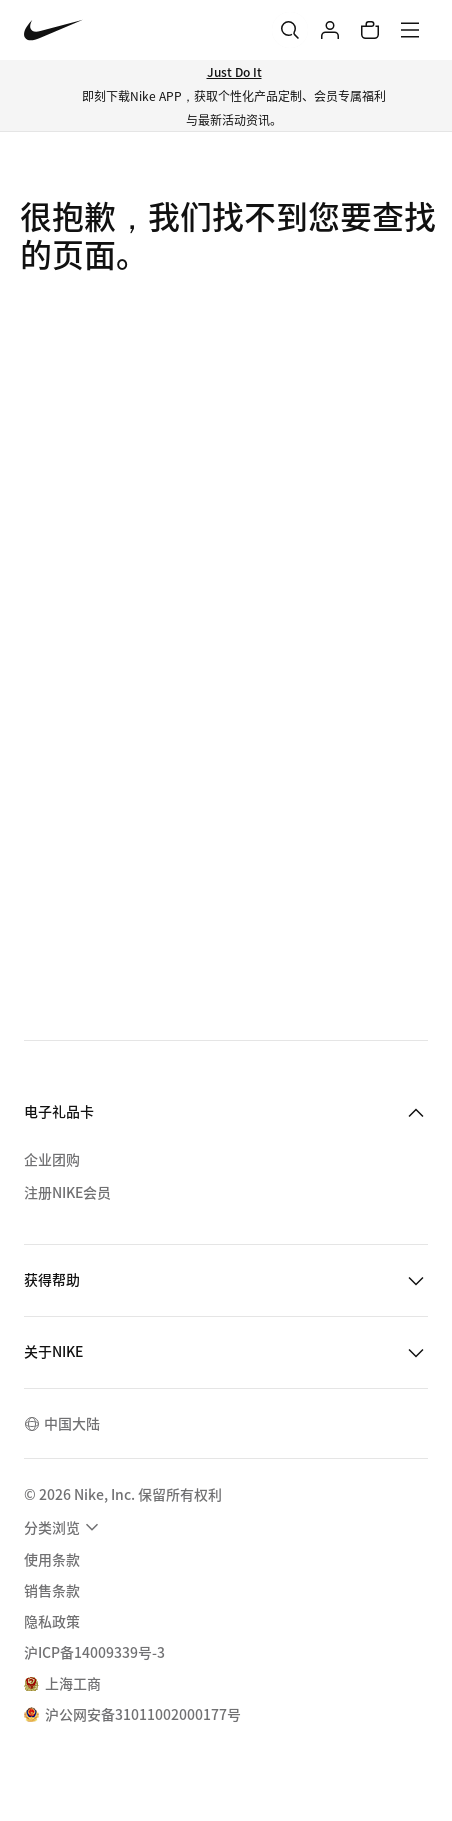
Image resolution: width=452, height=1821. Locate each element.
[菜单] (410, 30)
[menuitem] (64, 1527)
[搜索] (290, 30)
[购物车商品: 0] (370, 30)
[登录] (330, 30)
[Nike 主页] (53, 30)
